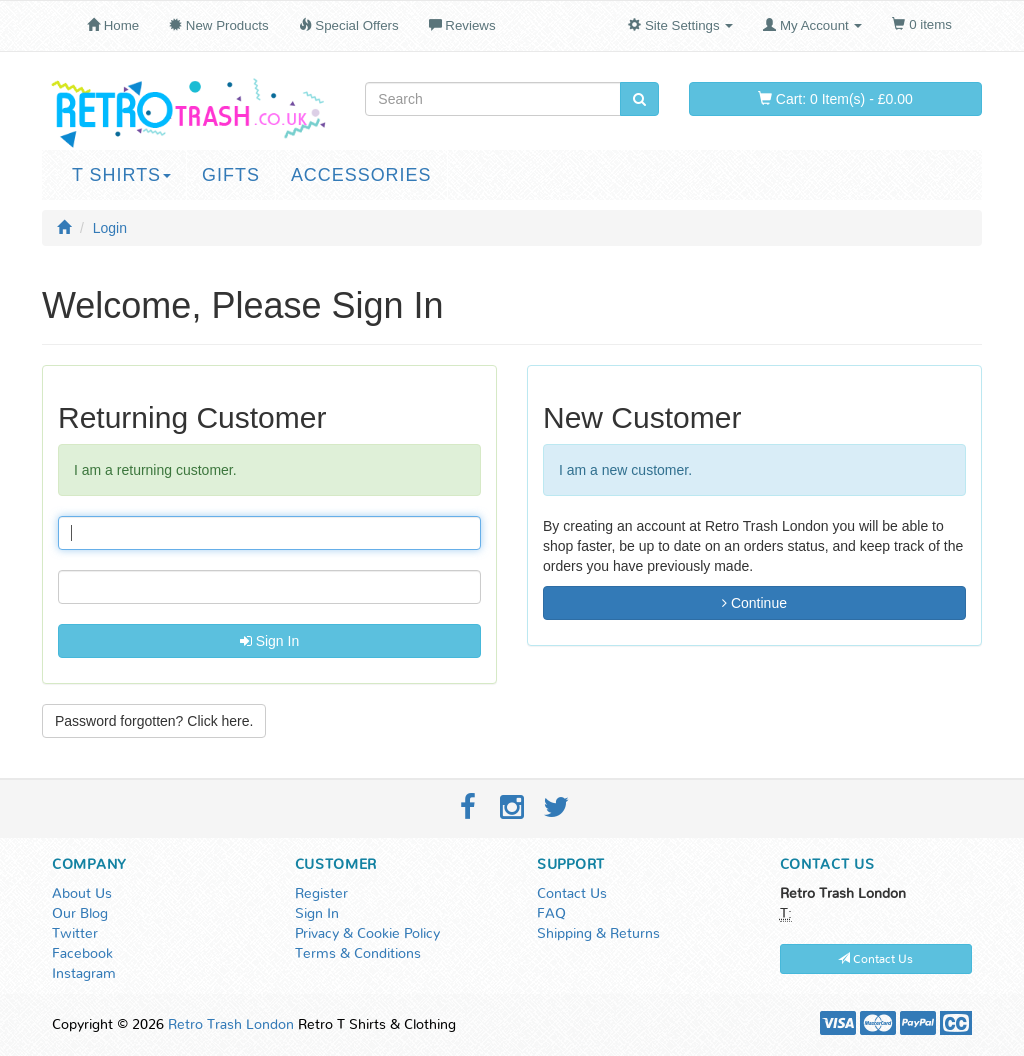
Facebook (82, 954)
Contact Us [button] (875, 958)
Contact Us (572, 894)
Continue (754, 603)
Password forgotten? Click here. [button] (154, 721)
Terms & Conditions (358, 954)
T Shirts (121, 175)
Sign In (269, 641)
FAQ (551, 914)
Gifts (231, 175)
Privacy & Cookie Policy (367, 934)
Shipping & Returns (598, 934)
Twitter (75, 934)
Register (321, 894)
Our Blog (80, 914)
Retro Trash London (231, 1025)
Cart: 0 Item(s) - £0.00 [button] (835, 99)
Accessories (361, 175)
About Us (82, 894)
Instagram (84, 974)
